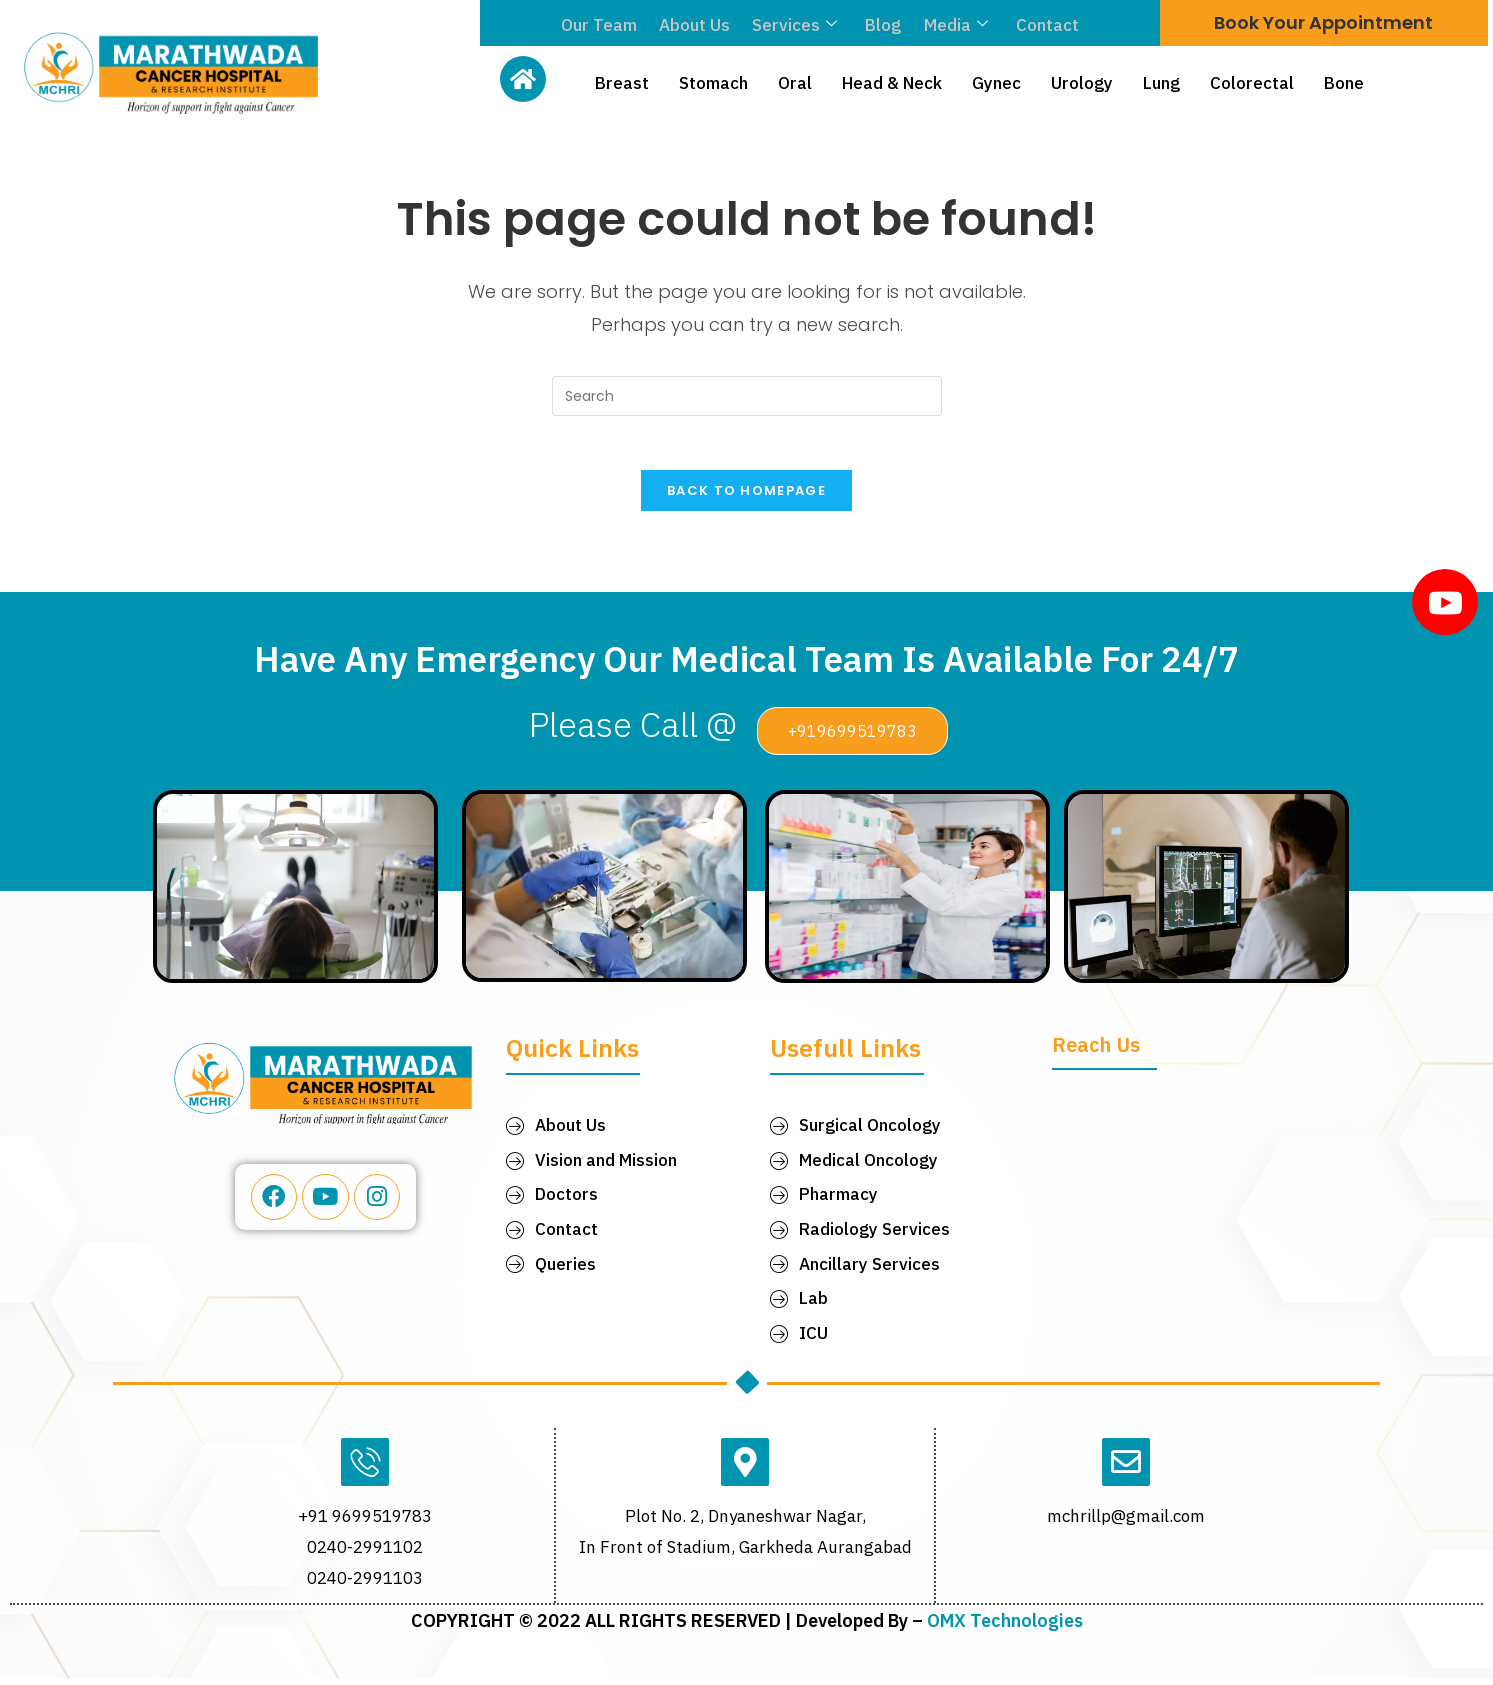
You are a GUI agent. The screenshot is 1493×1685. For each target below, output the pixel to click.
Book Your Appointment (1323, 22)
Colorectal (1252, 83)
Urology (1082, 83)
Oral (795, 83)
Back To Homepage (746, 497)
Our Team (604, 25)
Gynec (996, 83)
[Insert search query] (747, 396)
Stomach (713, 83)
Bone (1344, 83)
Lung (1161, 83)
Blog (882, 25)
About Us (697, 25)
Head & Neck (892, 83)
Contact (1041, 25)
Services (795, 25)
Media (952, 25)
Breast (622, 83)
